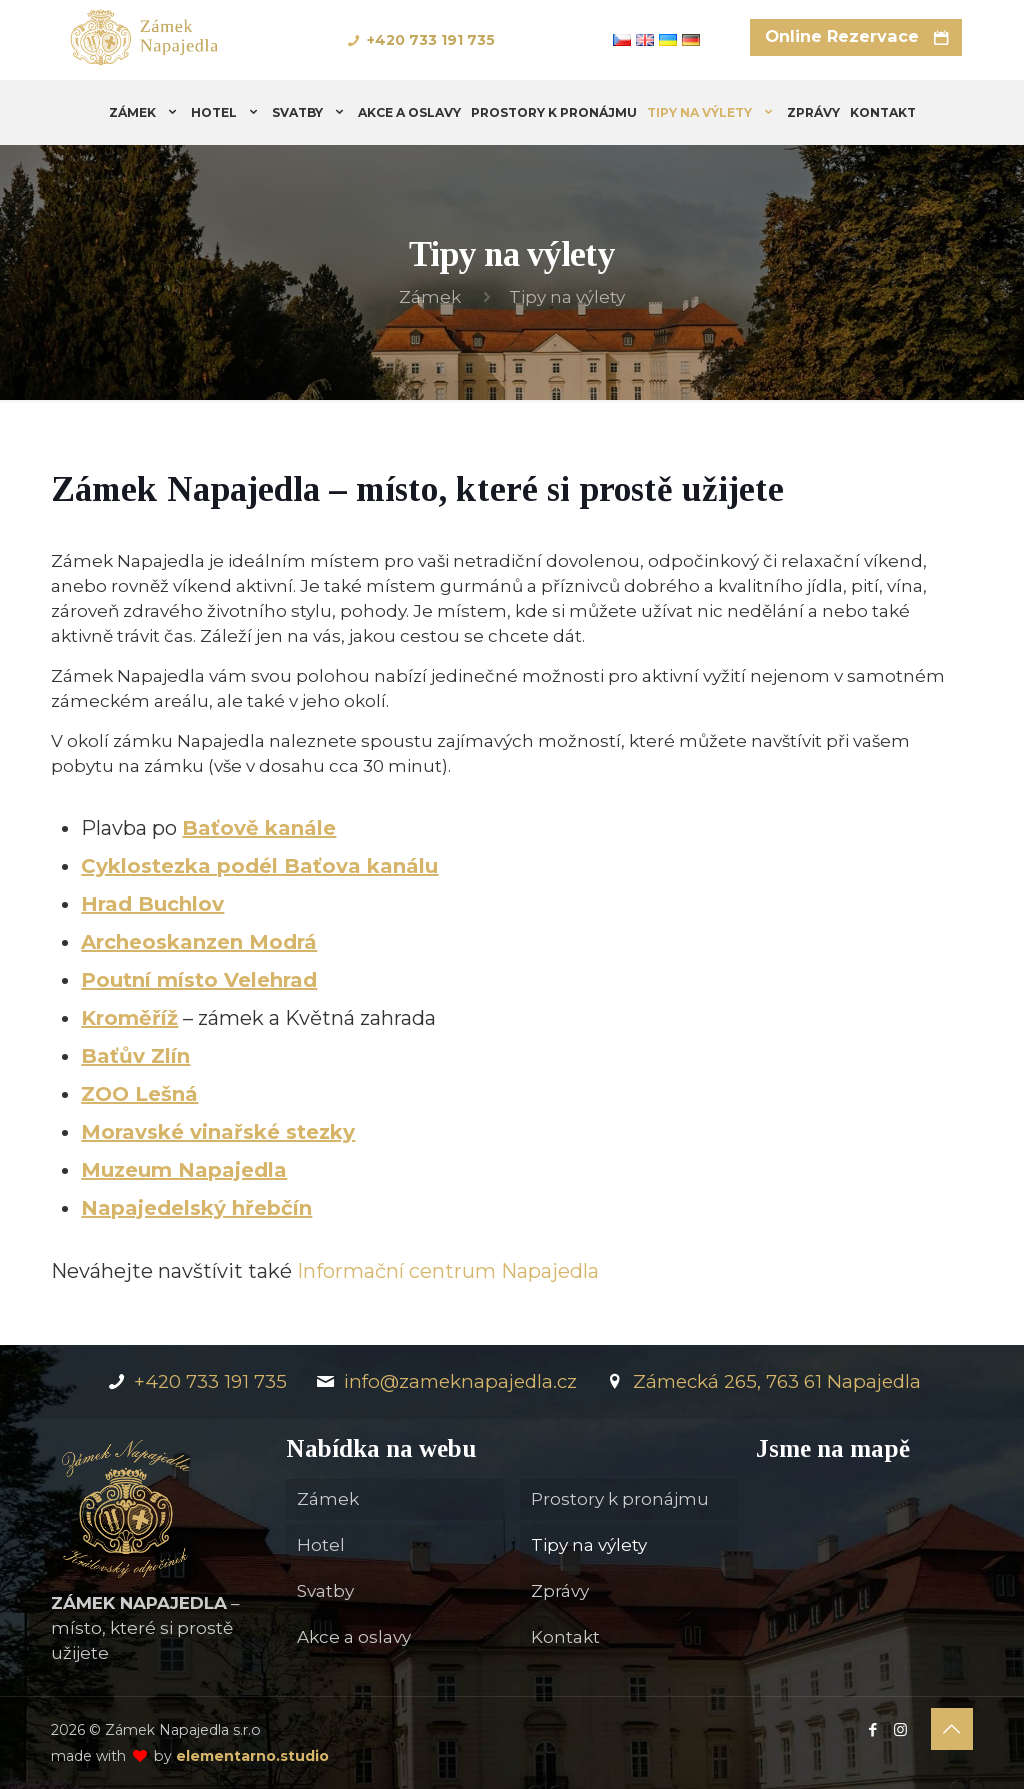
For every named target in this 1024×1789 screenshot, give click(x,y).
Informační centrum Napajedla (448, 1271)
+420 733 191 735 (431, 40)
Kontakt (565, 1637)
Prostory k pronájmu (620, 1499)
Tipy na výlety (589, 1545)
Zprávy (560, 1591)
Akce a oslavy (354, 1637)
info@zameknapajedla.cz (444, 1381)
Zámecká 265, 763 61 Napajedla (761, 1381)
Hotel (321, 1545)
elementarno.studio (252, 1756)
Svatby (325, 1591)
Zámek (430, 297)
